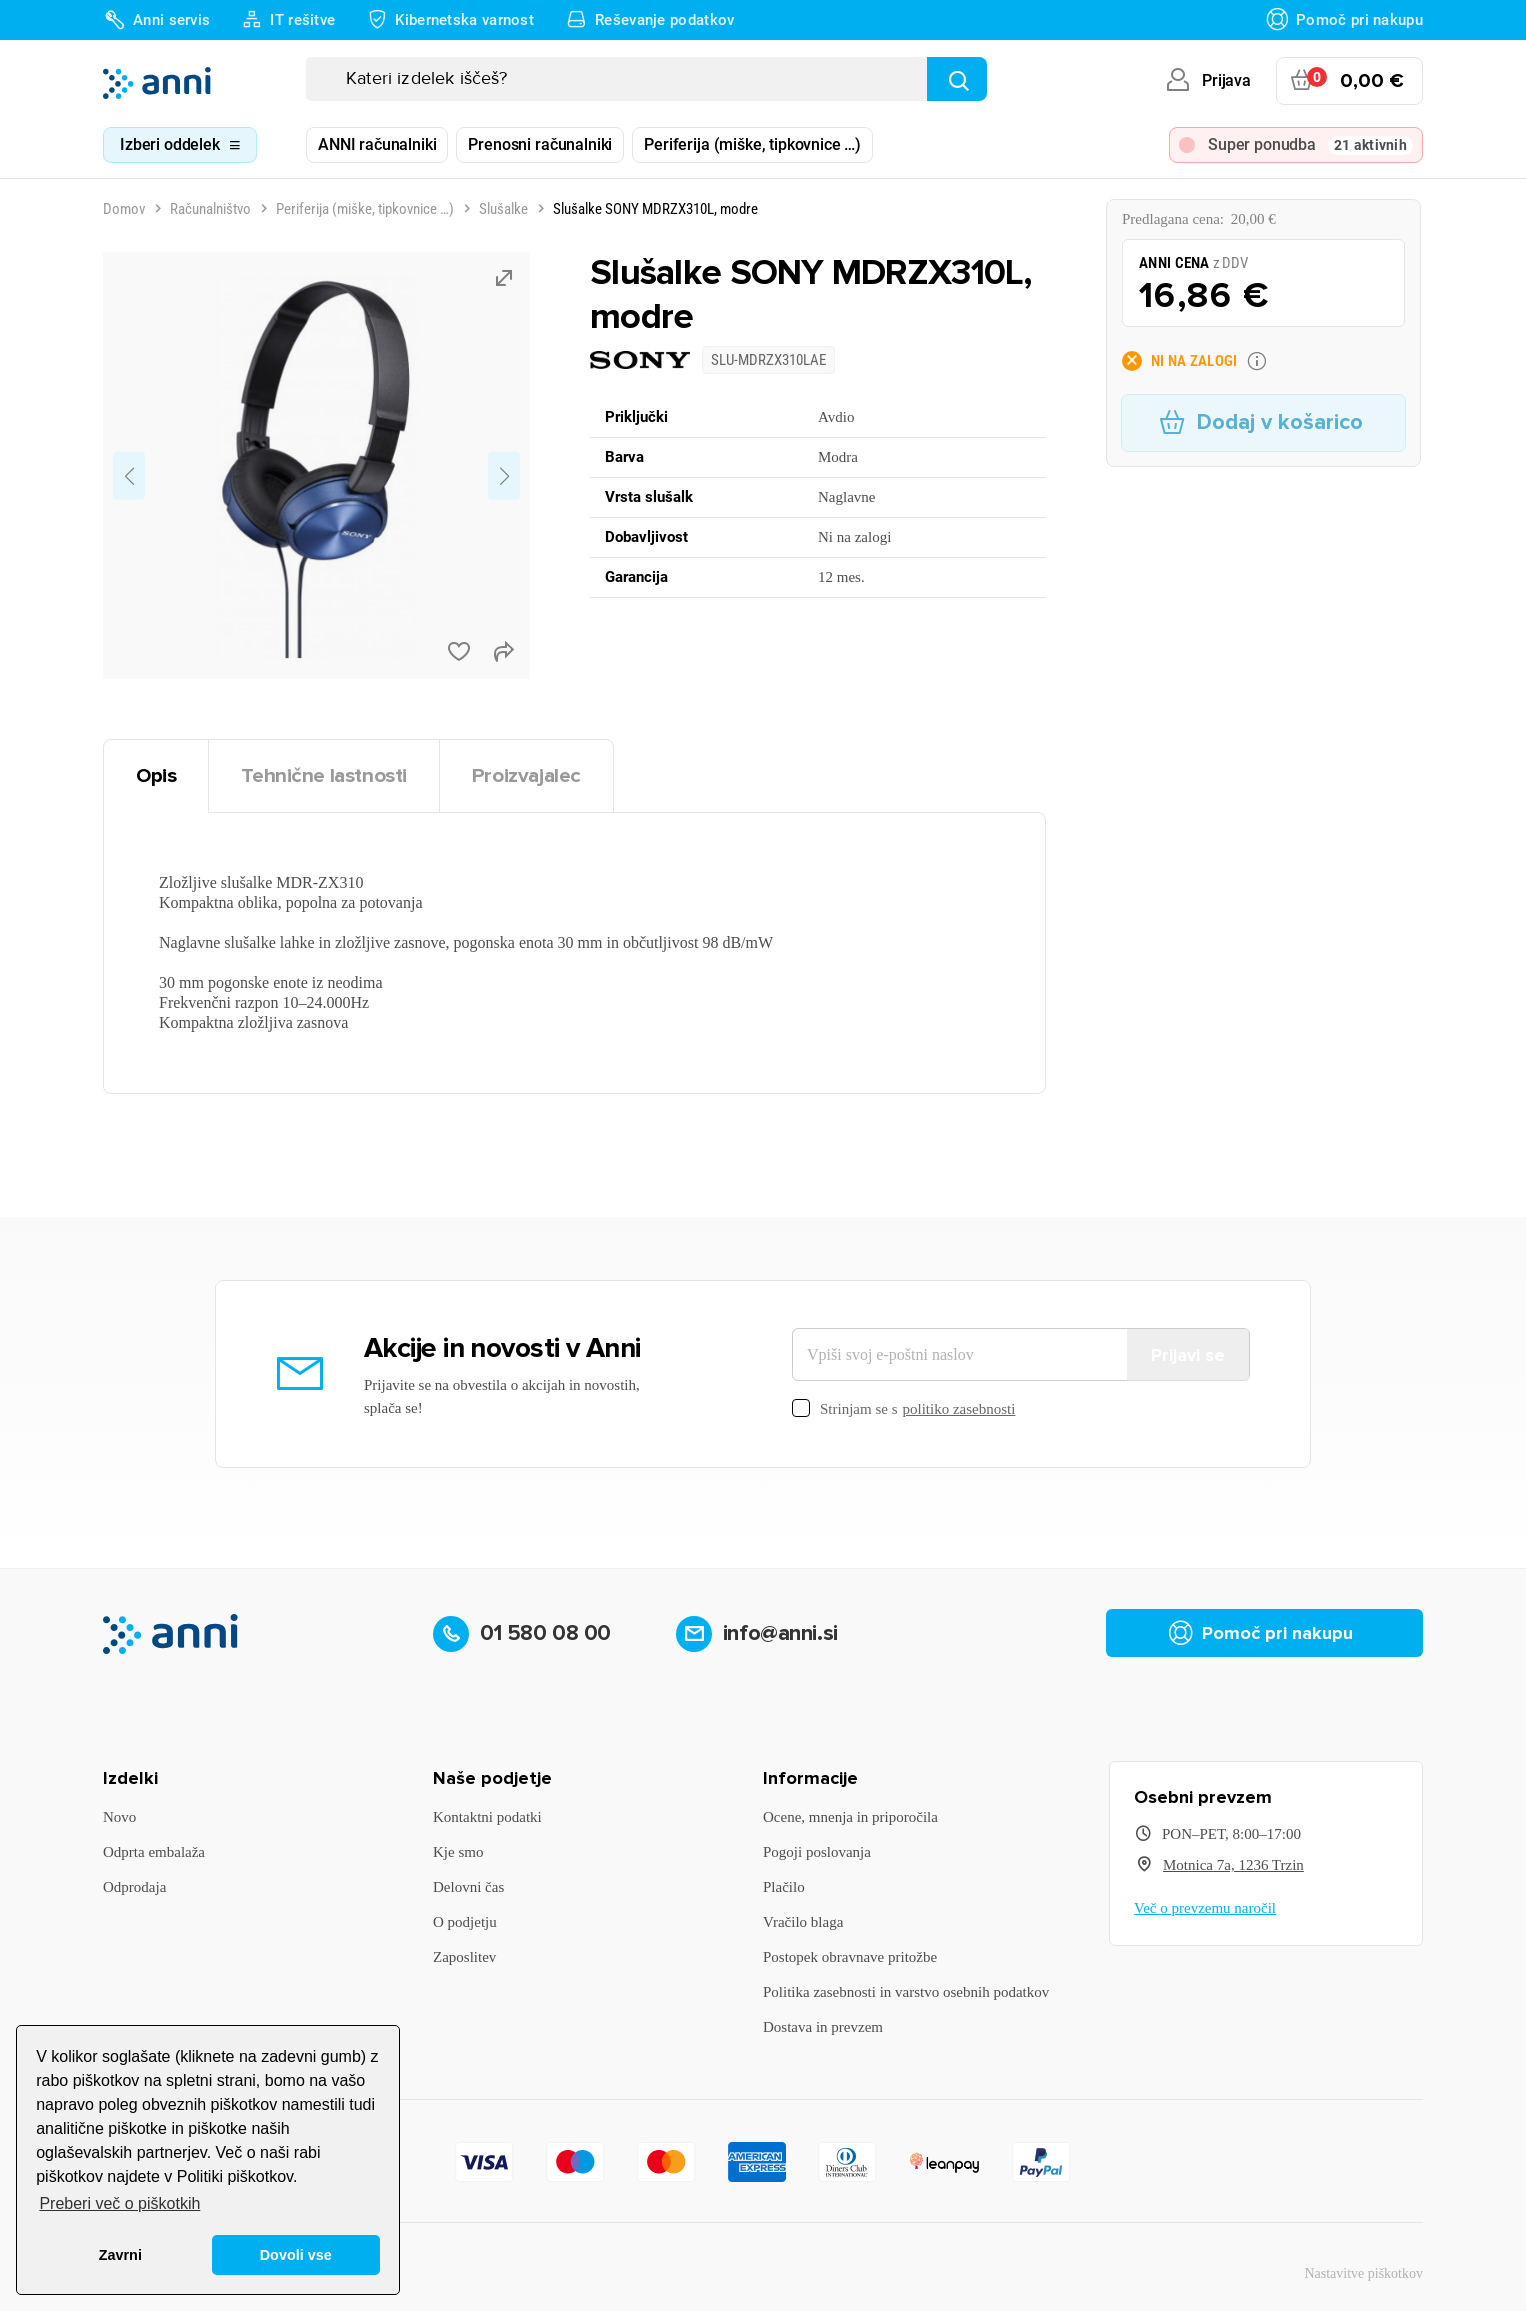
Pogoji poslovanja (817, 1852)
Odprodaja (134, 1887)
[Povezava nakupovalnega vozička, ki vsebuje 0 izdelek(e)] (1349, 81)
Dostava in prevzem (823, 2027)
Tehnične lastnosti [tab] (324, 775)
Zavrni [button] (120, 2255)
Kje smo (458, 1852)
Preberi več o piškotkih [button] (119, 2203)
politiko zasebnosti (959, 1409)
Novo (119, 1817)
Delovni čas (468, 1887)
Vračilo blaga (803, 1922)
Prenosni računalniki (540, 144)
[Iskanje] (646, 79)
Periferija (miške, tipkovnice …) (752, 144)
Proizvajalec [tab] (526, 775)
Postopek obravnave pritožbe (850, 1957)
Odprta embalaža (154, 1852)
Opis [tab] (156, 775)
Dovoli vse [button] (296, 2255)
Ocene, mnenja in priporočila (850, 1817)
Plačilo (784, 1887)
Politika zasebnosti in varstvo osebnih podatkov (906, 1992)
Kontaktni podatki (487, 1817)
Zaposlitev (464, 1957)
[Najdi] (957, 79)
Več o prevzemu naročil (1205, 1908)
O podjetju (465, 1922)
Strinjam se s (903, 1409)
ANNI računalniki (377, 144)
